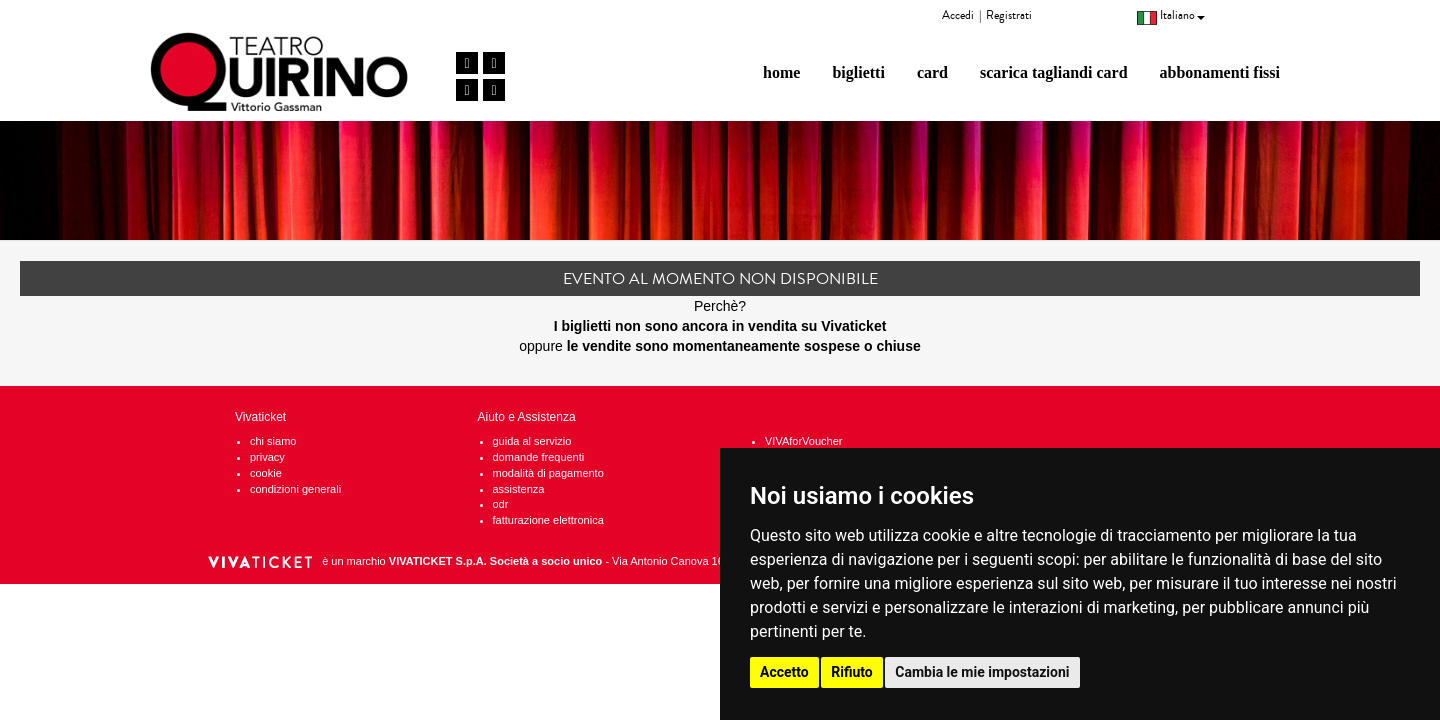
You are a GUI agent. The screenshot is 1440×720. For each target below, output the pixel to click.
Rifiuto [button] (852, 672)
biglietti (858, 72)
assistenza (519, 489)
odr (501, 504)
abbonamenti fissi (1220, 72)
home (781, 72)
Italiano (1171, 15)
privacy (267, 457)
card (932, 72)
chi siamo (273, 441)
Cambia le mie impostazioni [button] (982, 672)
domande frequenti (539, 457)
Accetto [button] (784, 672)
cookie (266, 473)
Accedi (958, 15)
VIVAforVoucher (803, 441)
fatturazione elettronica (548, 520)
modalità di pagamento (548, 473)
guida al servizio (532, 441)
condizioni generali (295, 489)
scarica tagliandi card (1054, 72)
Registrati (1009, 15)
